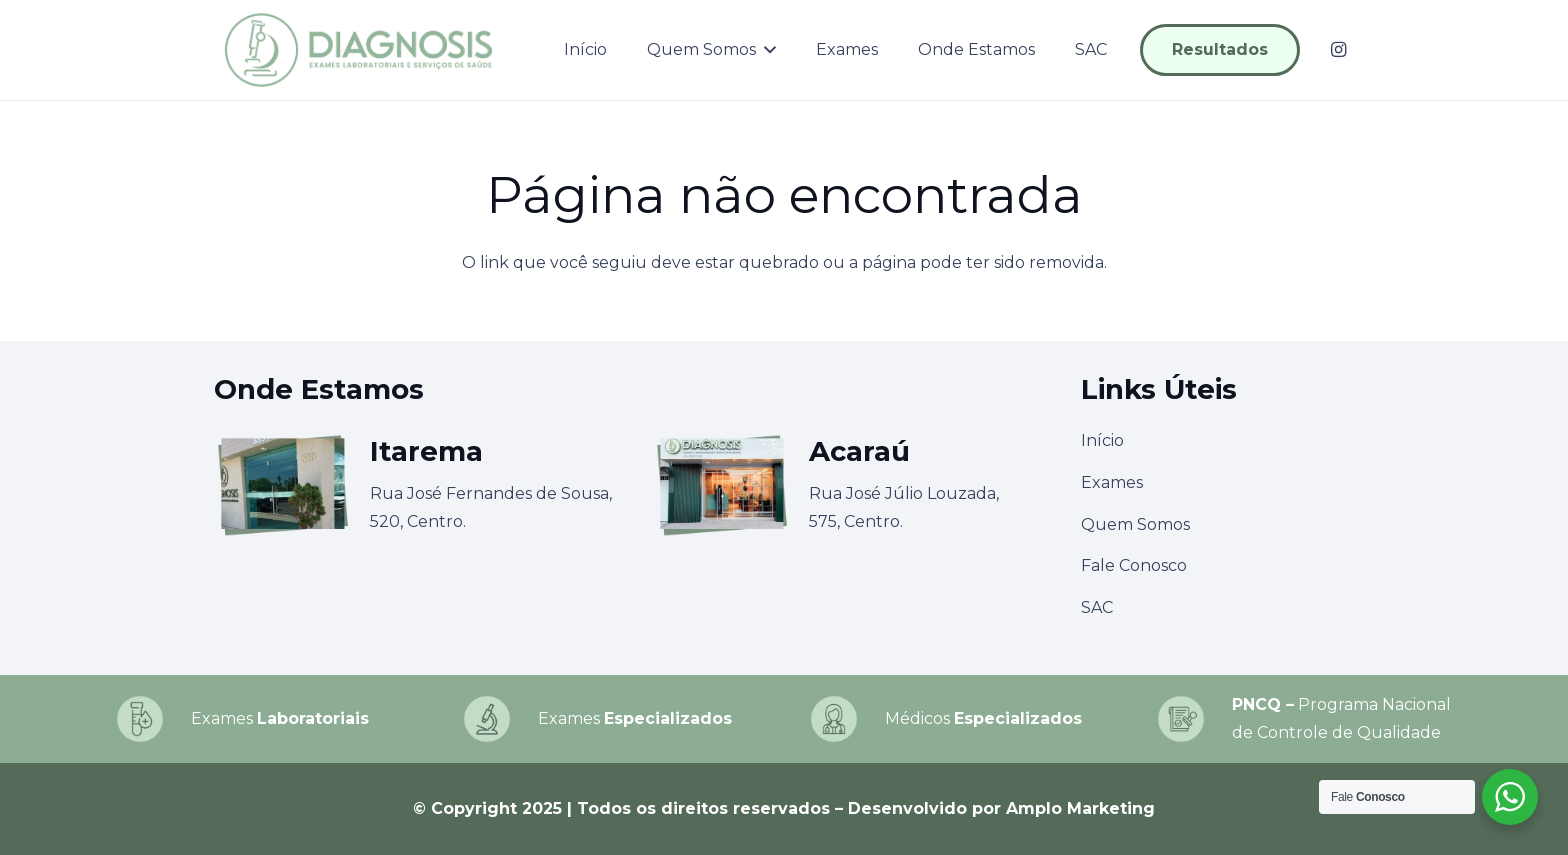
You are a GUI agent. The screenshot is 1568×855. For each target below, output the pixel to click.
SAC (1097, 607)
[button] (766, 50)
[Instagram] (1338, 50)
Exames (1112, 482)
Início (1102, 440)
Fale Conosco (1134, 565)
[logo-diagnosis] (358, 50)
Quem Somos (1135, 524)
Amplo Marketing (1080, 808)
